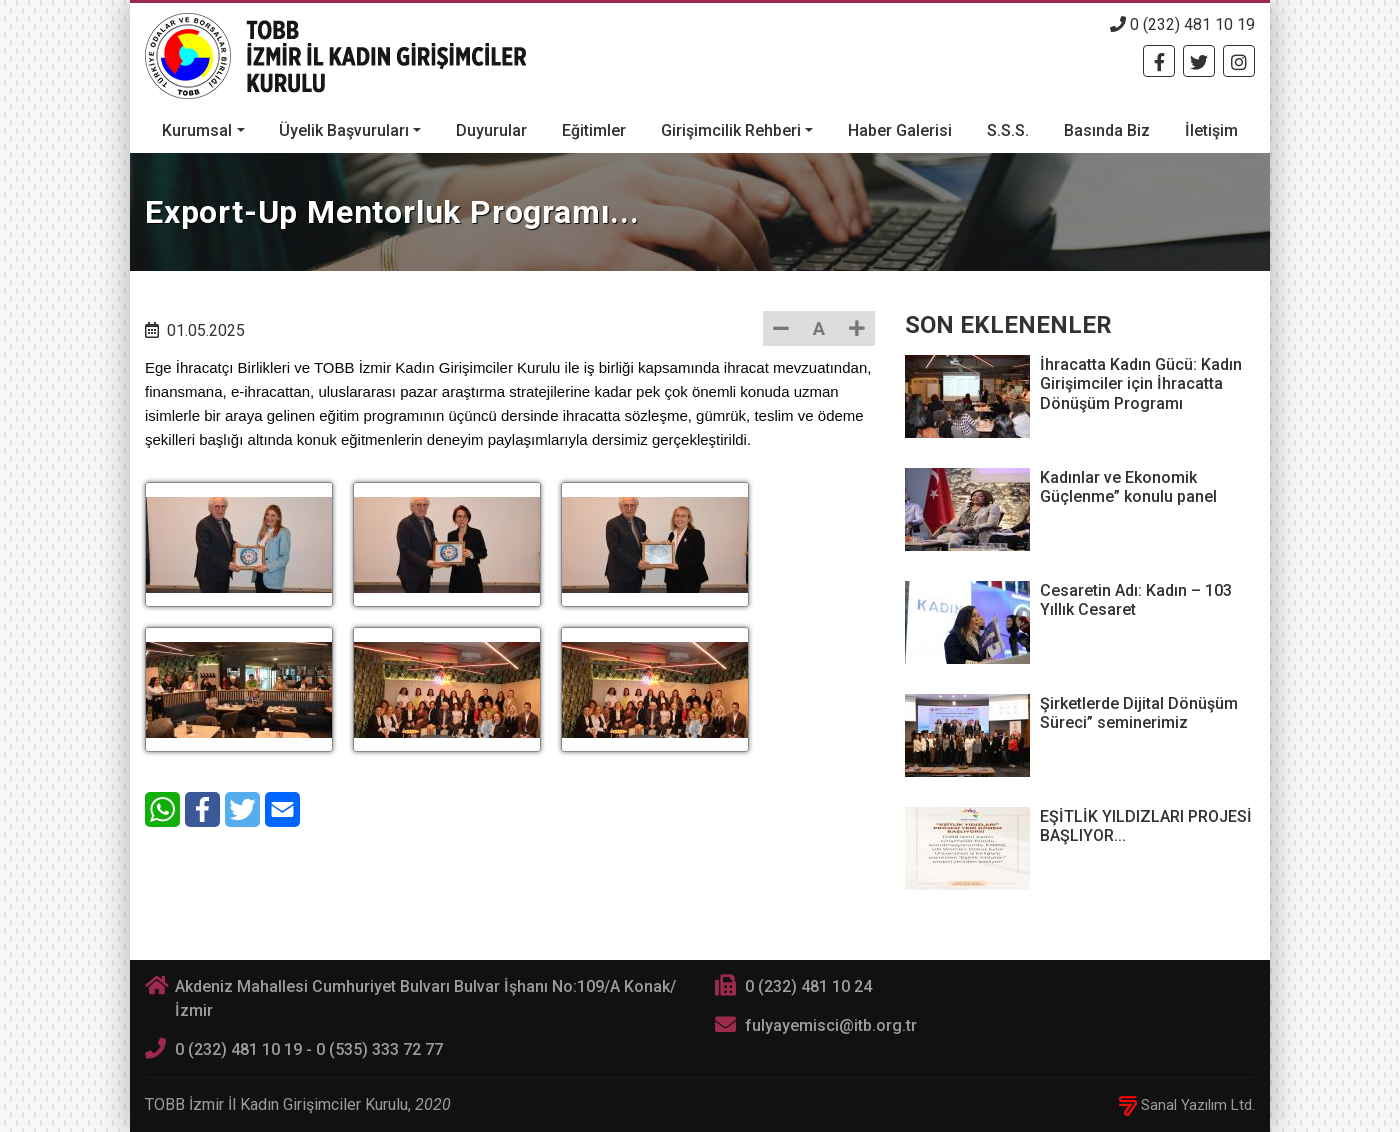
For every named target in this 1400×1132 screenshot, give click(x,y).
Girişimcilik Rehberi (731, 130)
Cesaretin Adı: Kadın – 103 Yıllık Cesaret (1136, 600)
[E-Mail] (282, 809)
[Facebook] (1159, 61)
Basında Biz (1107, 130)
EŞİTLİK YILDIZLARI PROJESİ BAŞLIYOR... (1146, 826)
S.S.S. (1008, 130)
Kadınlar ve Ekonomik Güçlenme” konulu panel (1128, 487)
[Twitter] (1199, 61)
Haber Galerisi (900, 130)
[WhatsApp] (162, 809)
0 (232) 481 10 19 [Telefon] (1182, 24)
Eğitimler (594, 130)
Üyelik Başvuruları (344, 130)
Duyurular (491, 130)
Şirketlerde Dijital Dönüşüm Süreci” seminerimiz (1139, 713)
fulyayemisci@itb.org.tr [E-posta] (831, 1025)
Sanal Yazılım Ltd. (1187, 1105)
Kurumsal (197, 130)
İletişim (1211, 130)
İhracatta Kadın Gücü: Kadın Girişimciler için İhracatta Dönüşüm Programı (1141, 383)
